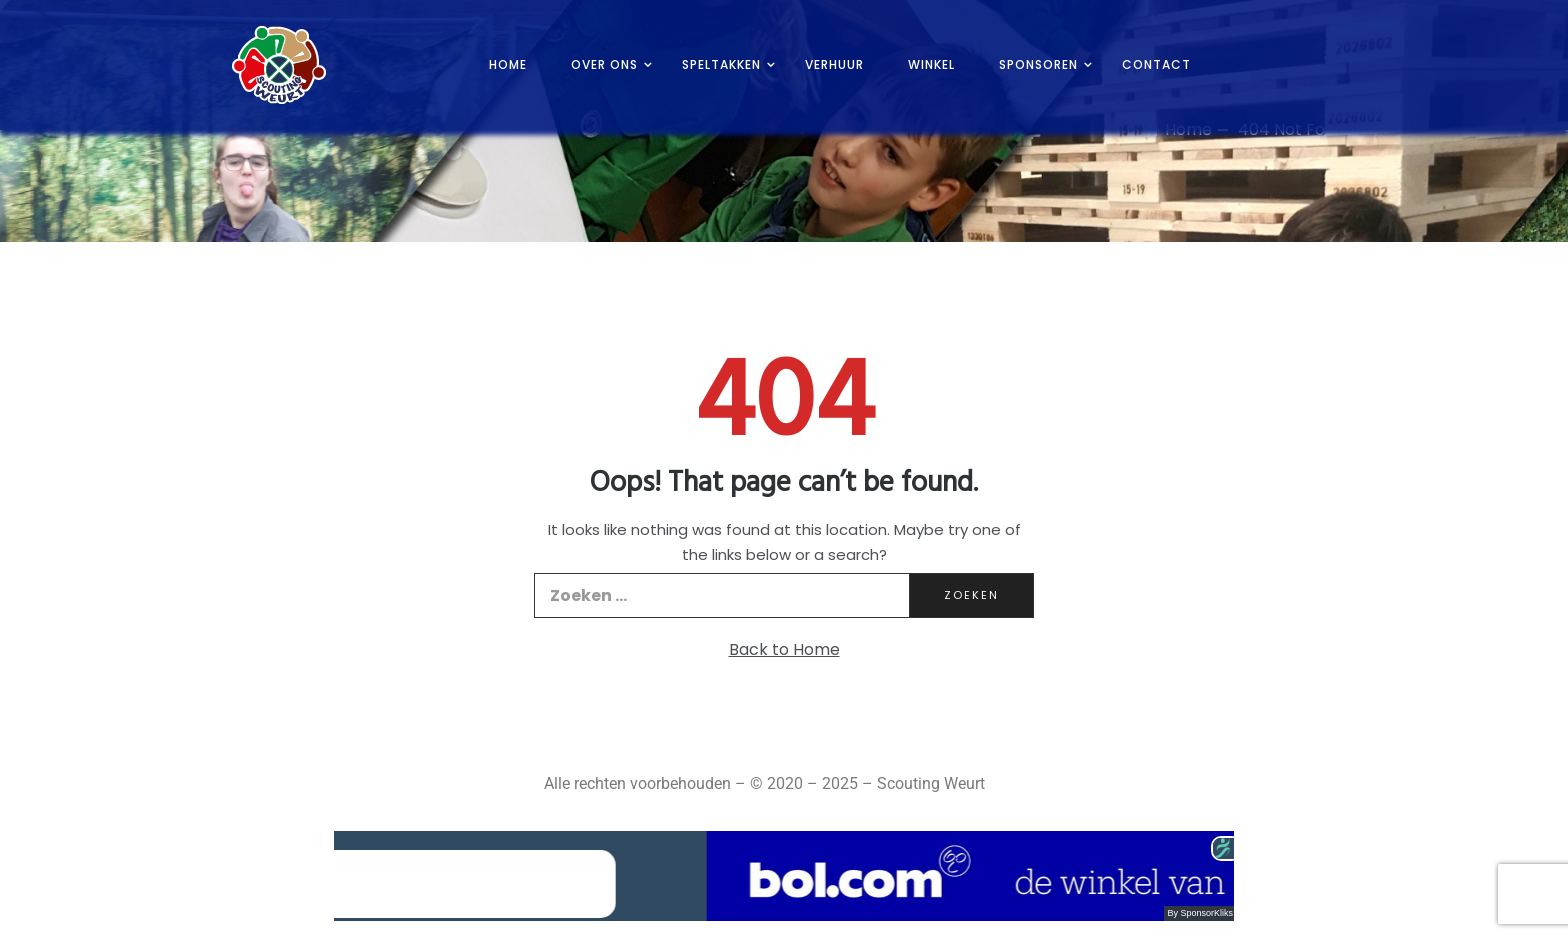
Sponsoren (1038, 64)
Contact (1156, 64)
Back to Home (784, 649)
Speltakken (721, 64)
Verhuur (834, 64)
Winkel (931, 64)
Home (508, 64)
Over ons (604, 64)
